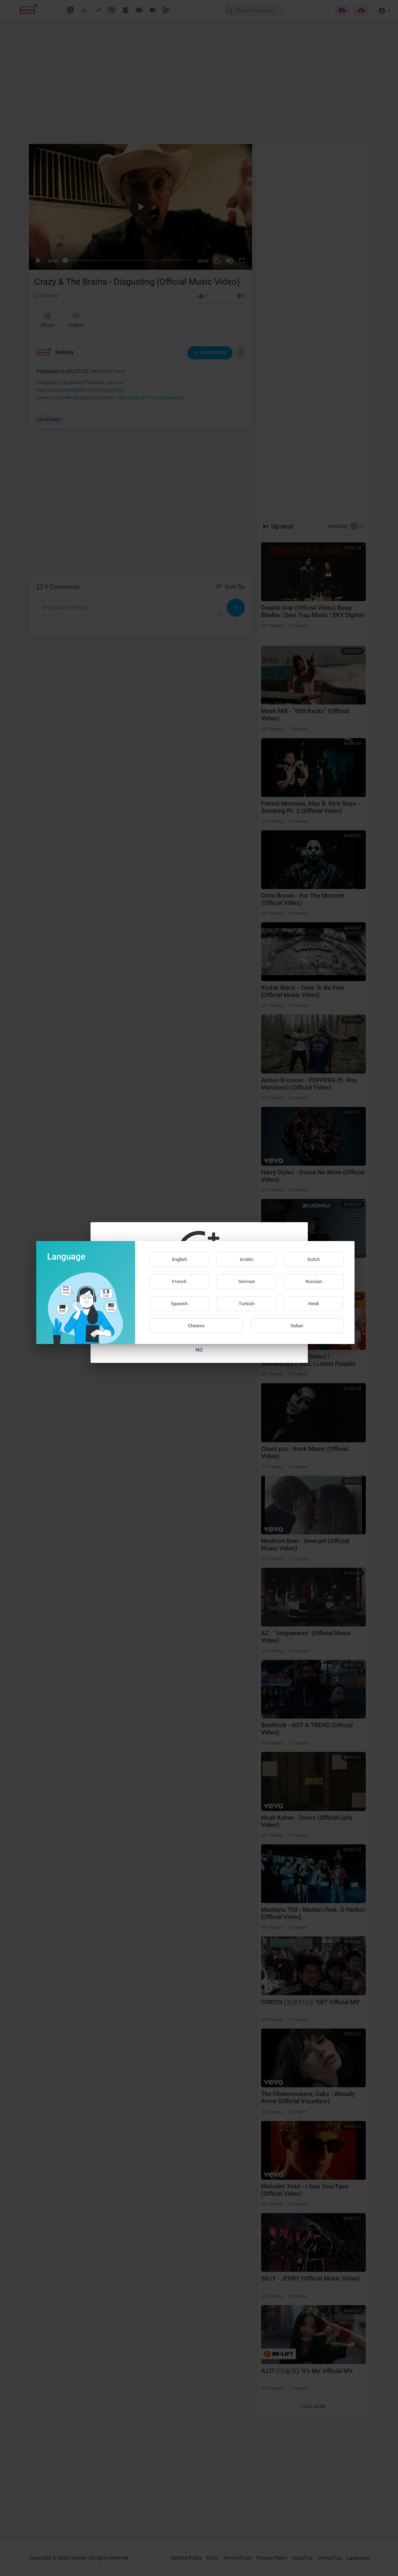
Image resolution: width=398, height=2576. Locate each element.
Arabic (247, 1259)
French (179, 1281)
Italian (296, 1325)
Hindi (313, 1303)
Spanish (179, 1303)
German (246, 1281)
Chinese (196, 1325)
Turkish (247, 1303)
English (179, 1259)
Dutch (313, 1259)
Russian (313, 1281)
